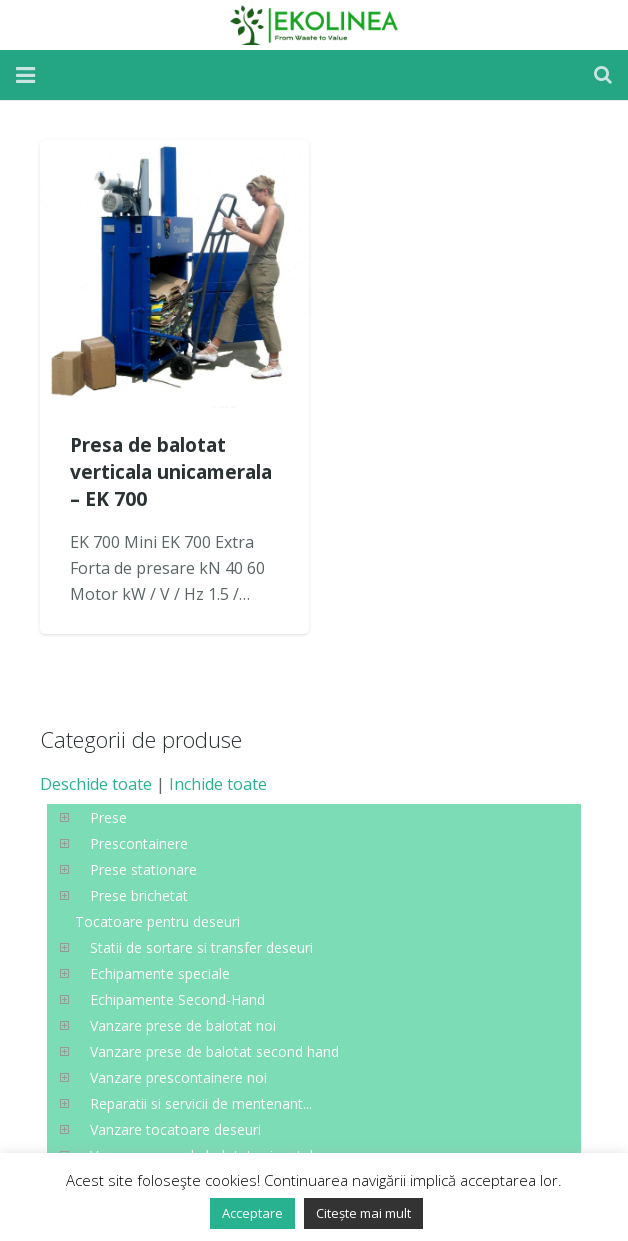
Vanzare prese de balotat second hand (214, 1051)
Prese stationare (143, 869)
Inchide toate (218, 784)
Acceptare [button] (252, 1213)
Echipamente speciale (160, 973)
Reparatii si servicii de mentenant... (201, 1103)
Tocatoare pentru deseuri (157, 921)
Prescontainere (139, 843)
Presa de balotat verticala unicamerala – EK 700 (171, 471)
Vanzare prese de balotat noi (183, 1025)
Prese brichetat (139, 895)
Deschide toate (96, 784)
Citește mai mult (363, 1213)
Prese (108, 817)
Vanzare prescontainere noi (178, 1077)
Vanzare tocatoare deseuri (175, 1129)
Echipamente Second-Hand (177, 999)
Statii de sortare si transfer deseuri (201, 947)
